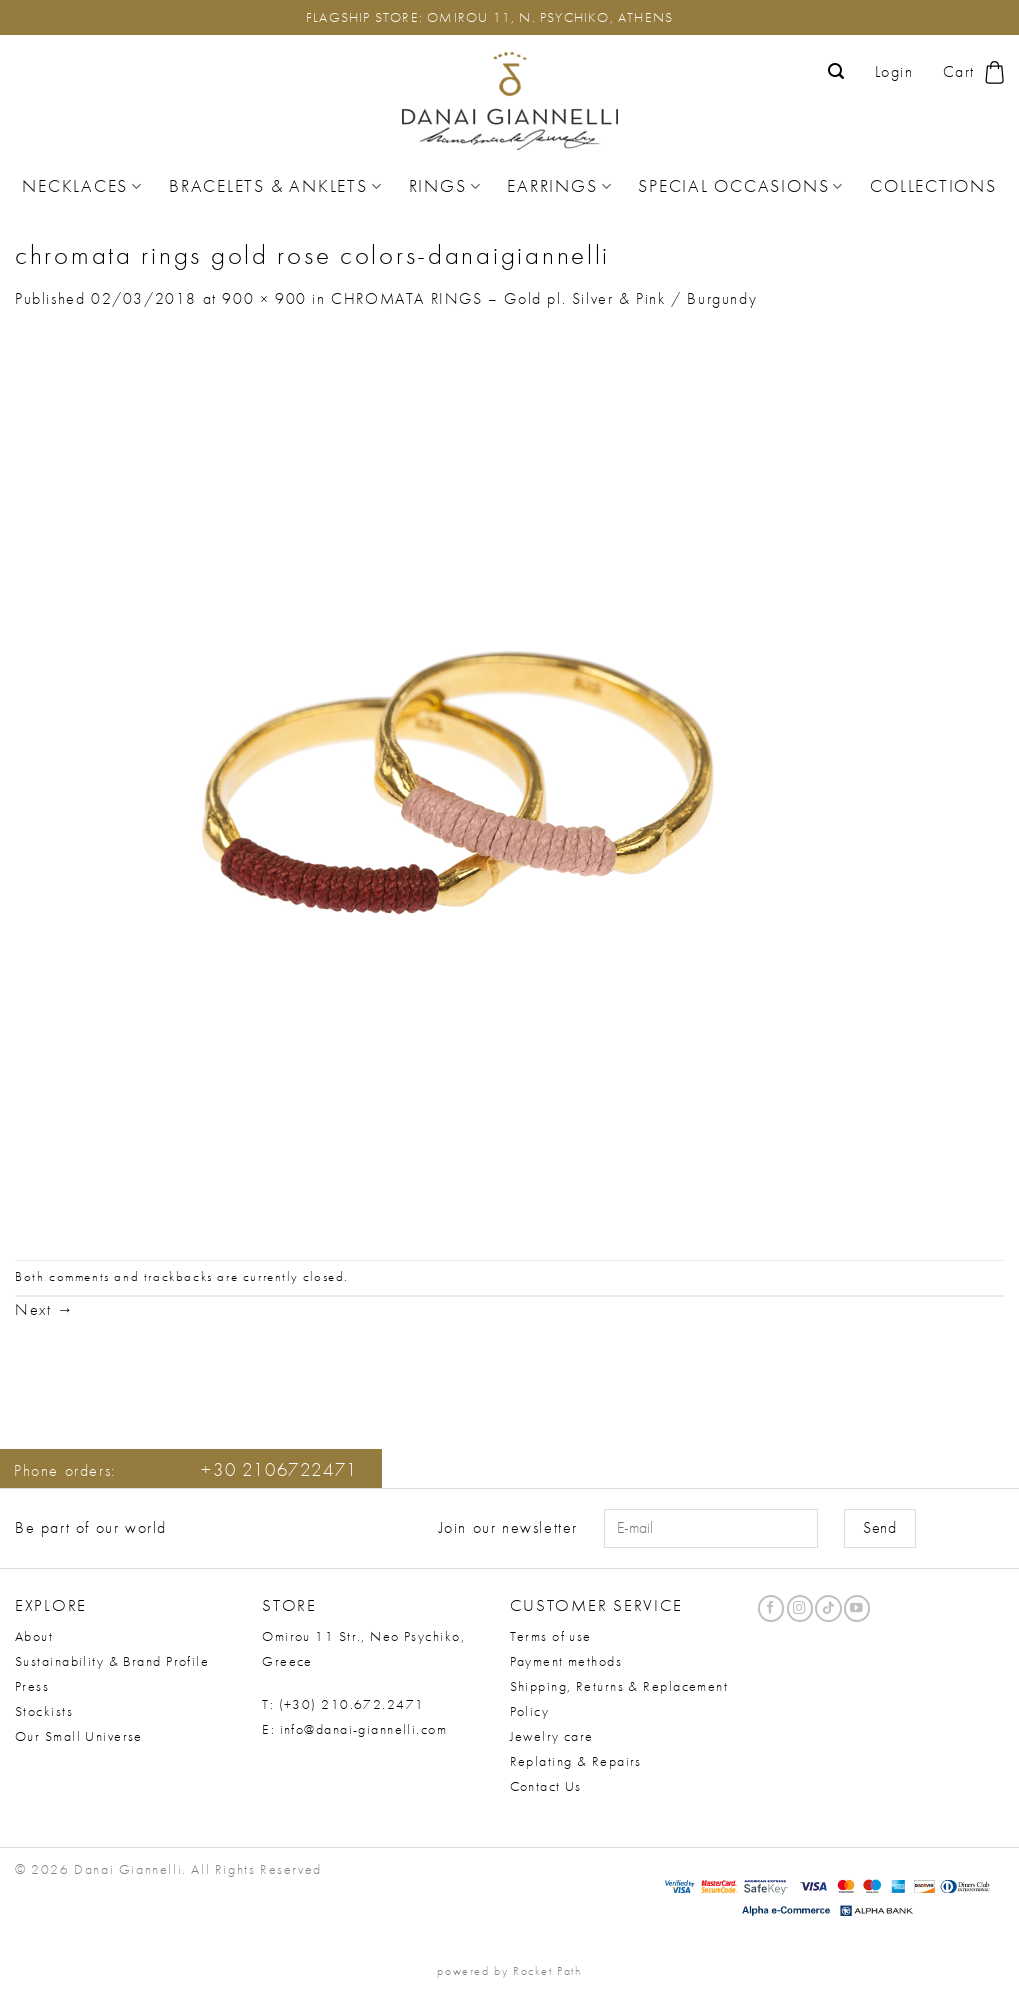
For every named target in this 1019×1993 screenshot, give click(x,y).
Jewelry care (552, 1736)
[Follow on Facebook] (771, 1608)
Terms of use (551, 1636)
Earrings (559, 186)
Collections (933, 186)
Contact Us (546, 1786)
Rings (445, 186)
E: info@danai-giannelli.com (354, 1729)
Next (45, 1309)
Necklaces (82, 186)
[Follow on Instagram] (800, 1608)
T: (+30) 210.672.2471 (343, 1704)
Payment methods (566, 1661)
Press (32, 1686)
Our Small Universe (79, 1736)
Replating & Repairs (576, 1761)
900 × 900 (264, 298)
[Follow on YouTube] (857, 1608)
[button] (837, 71)
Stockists (44, 1711)
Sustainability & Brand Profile (112, 1661)
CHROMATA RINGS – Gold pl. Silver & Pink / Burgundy (544, 298)
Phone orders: (186, 1470)
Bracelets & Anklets (275, 186)
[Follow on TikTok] (828, 1608)
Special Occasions (741, 186)
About (34, 1636)
